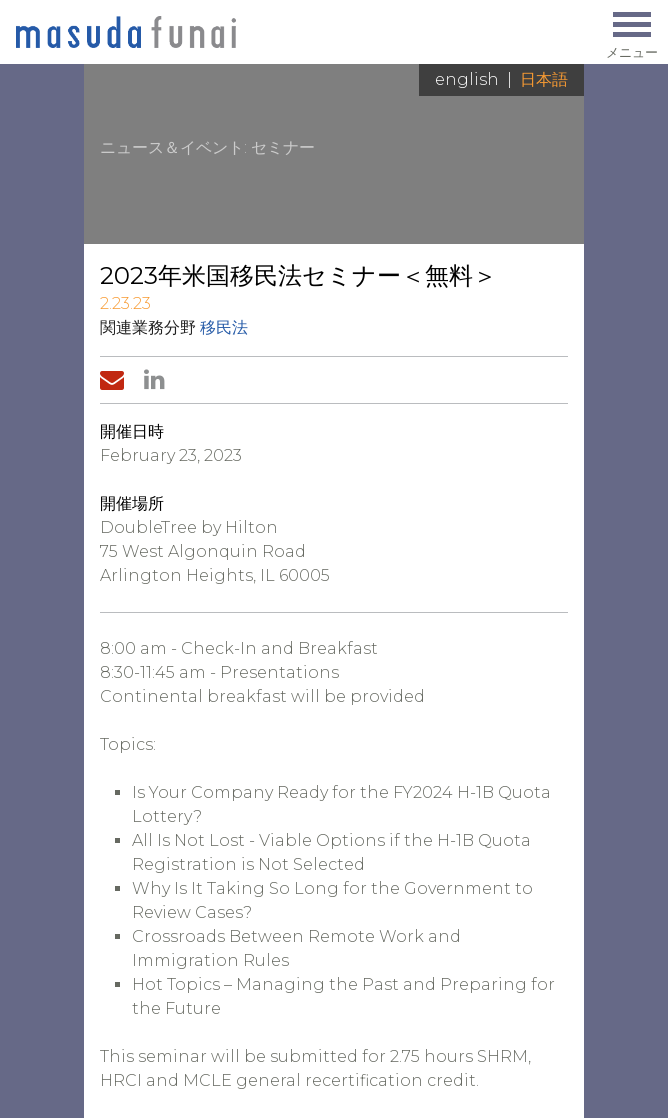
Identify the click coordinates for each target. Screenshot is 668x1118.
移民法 (224, 327)
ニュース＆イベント (172, 147)
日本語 (544, 79)
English (467, 79)
